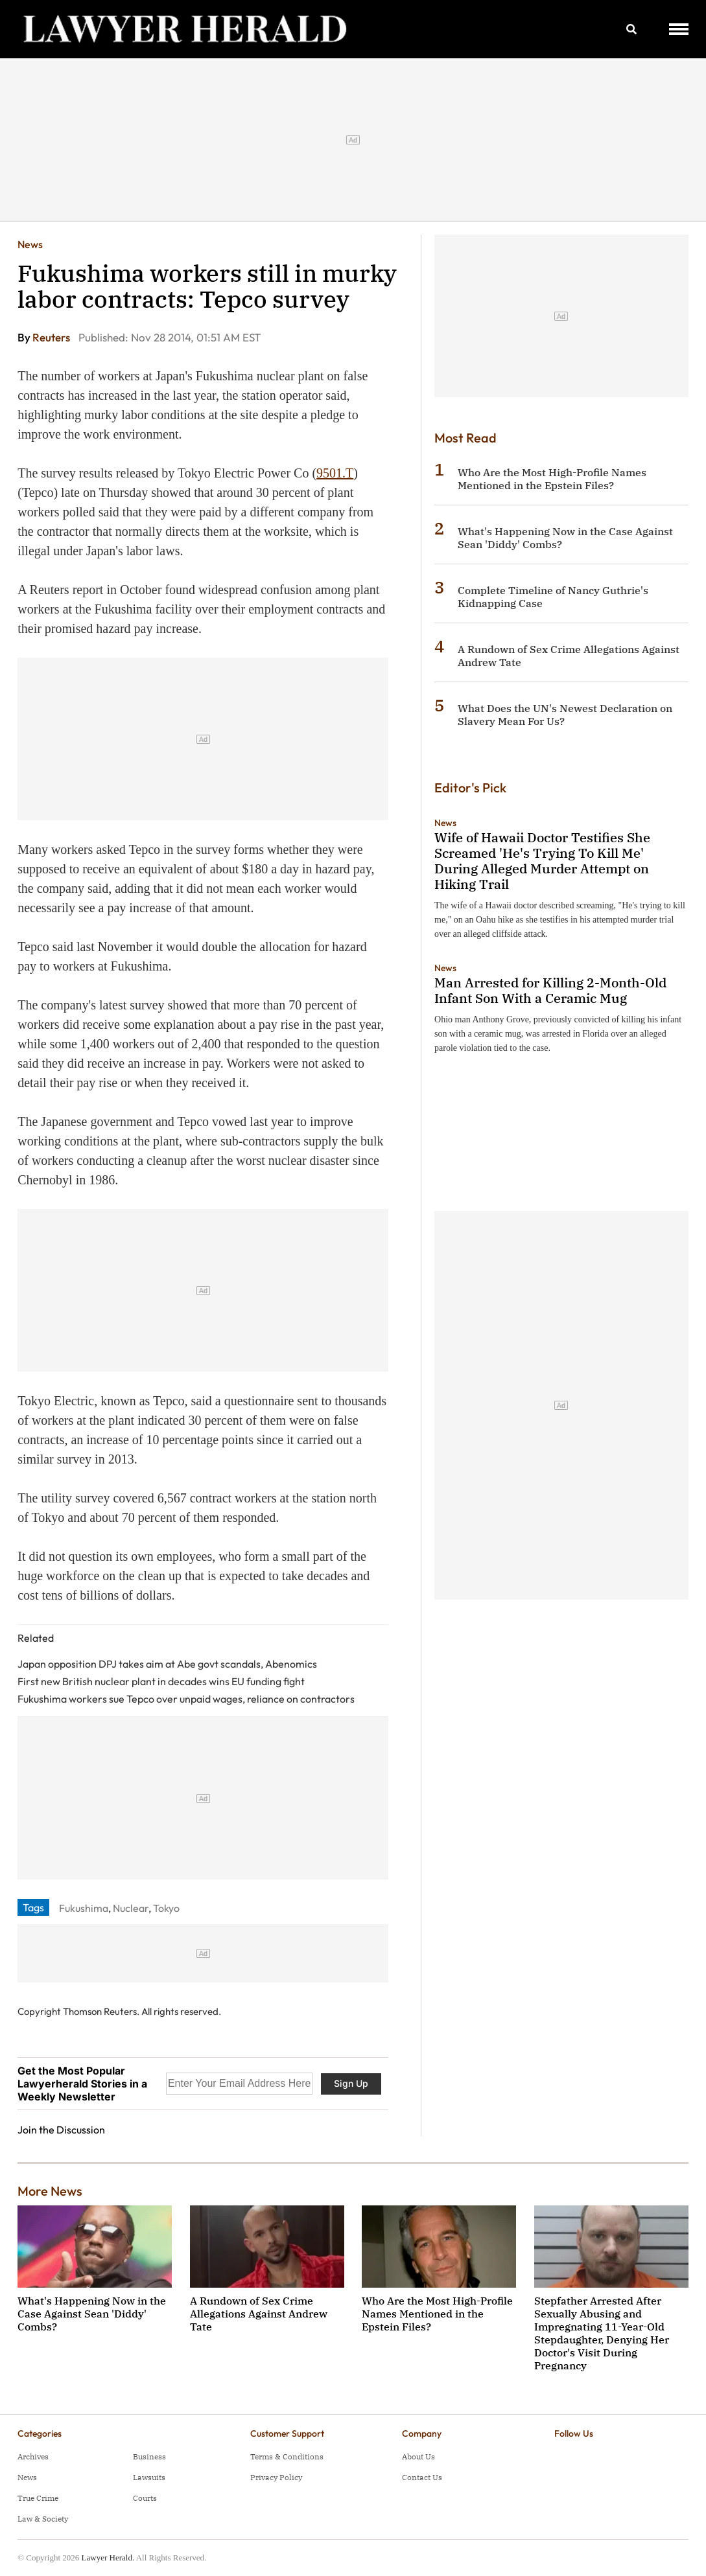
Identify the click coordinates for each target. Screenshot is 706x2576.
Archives (33, 2456)
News (30, 244)
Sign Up (351, 2083)
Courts (145, 2498)
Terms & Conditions (287, 2456)
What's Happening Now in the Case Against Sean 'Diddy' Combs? (92, 2313)
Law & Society (43, 2519)
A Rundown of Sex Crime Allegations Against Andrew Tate (258, 2313)
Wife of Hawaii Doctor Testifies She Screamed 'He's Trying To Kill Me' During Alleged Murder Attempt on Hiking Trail (542, 861)
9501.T (334, 473)
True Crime (38, 2498)
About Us (418, 2456)
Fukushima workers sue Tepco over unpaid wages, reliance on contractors (186, 1698)
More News (50, 2191)
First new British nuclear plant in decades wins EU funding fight (161, 1681)
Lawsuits (149, 2477)
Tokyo (166, 1908)
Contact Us (422, 2477)
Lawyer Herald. (108, 2557)
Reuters (52, 337)
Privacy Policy (276, 2477)
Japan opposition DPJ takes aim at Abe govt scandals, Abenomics (167, 1663)
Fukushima (83, 1908)
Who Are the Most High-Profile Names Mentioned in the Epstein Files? (552, 479)
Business (149, 2456)
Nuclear (130, 1908)
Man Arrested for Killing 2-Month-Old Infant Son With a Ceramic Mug (550, 990)
